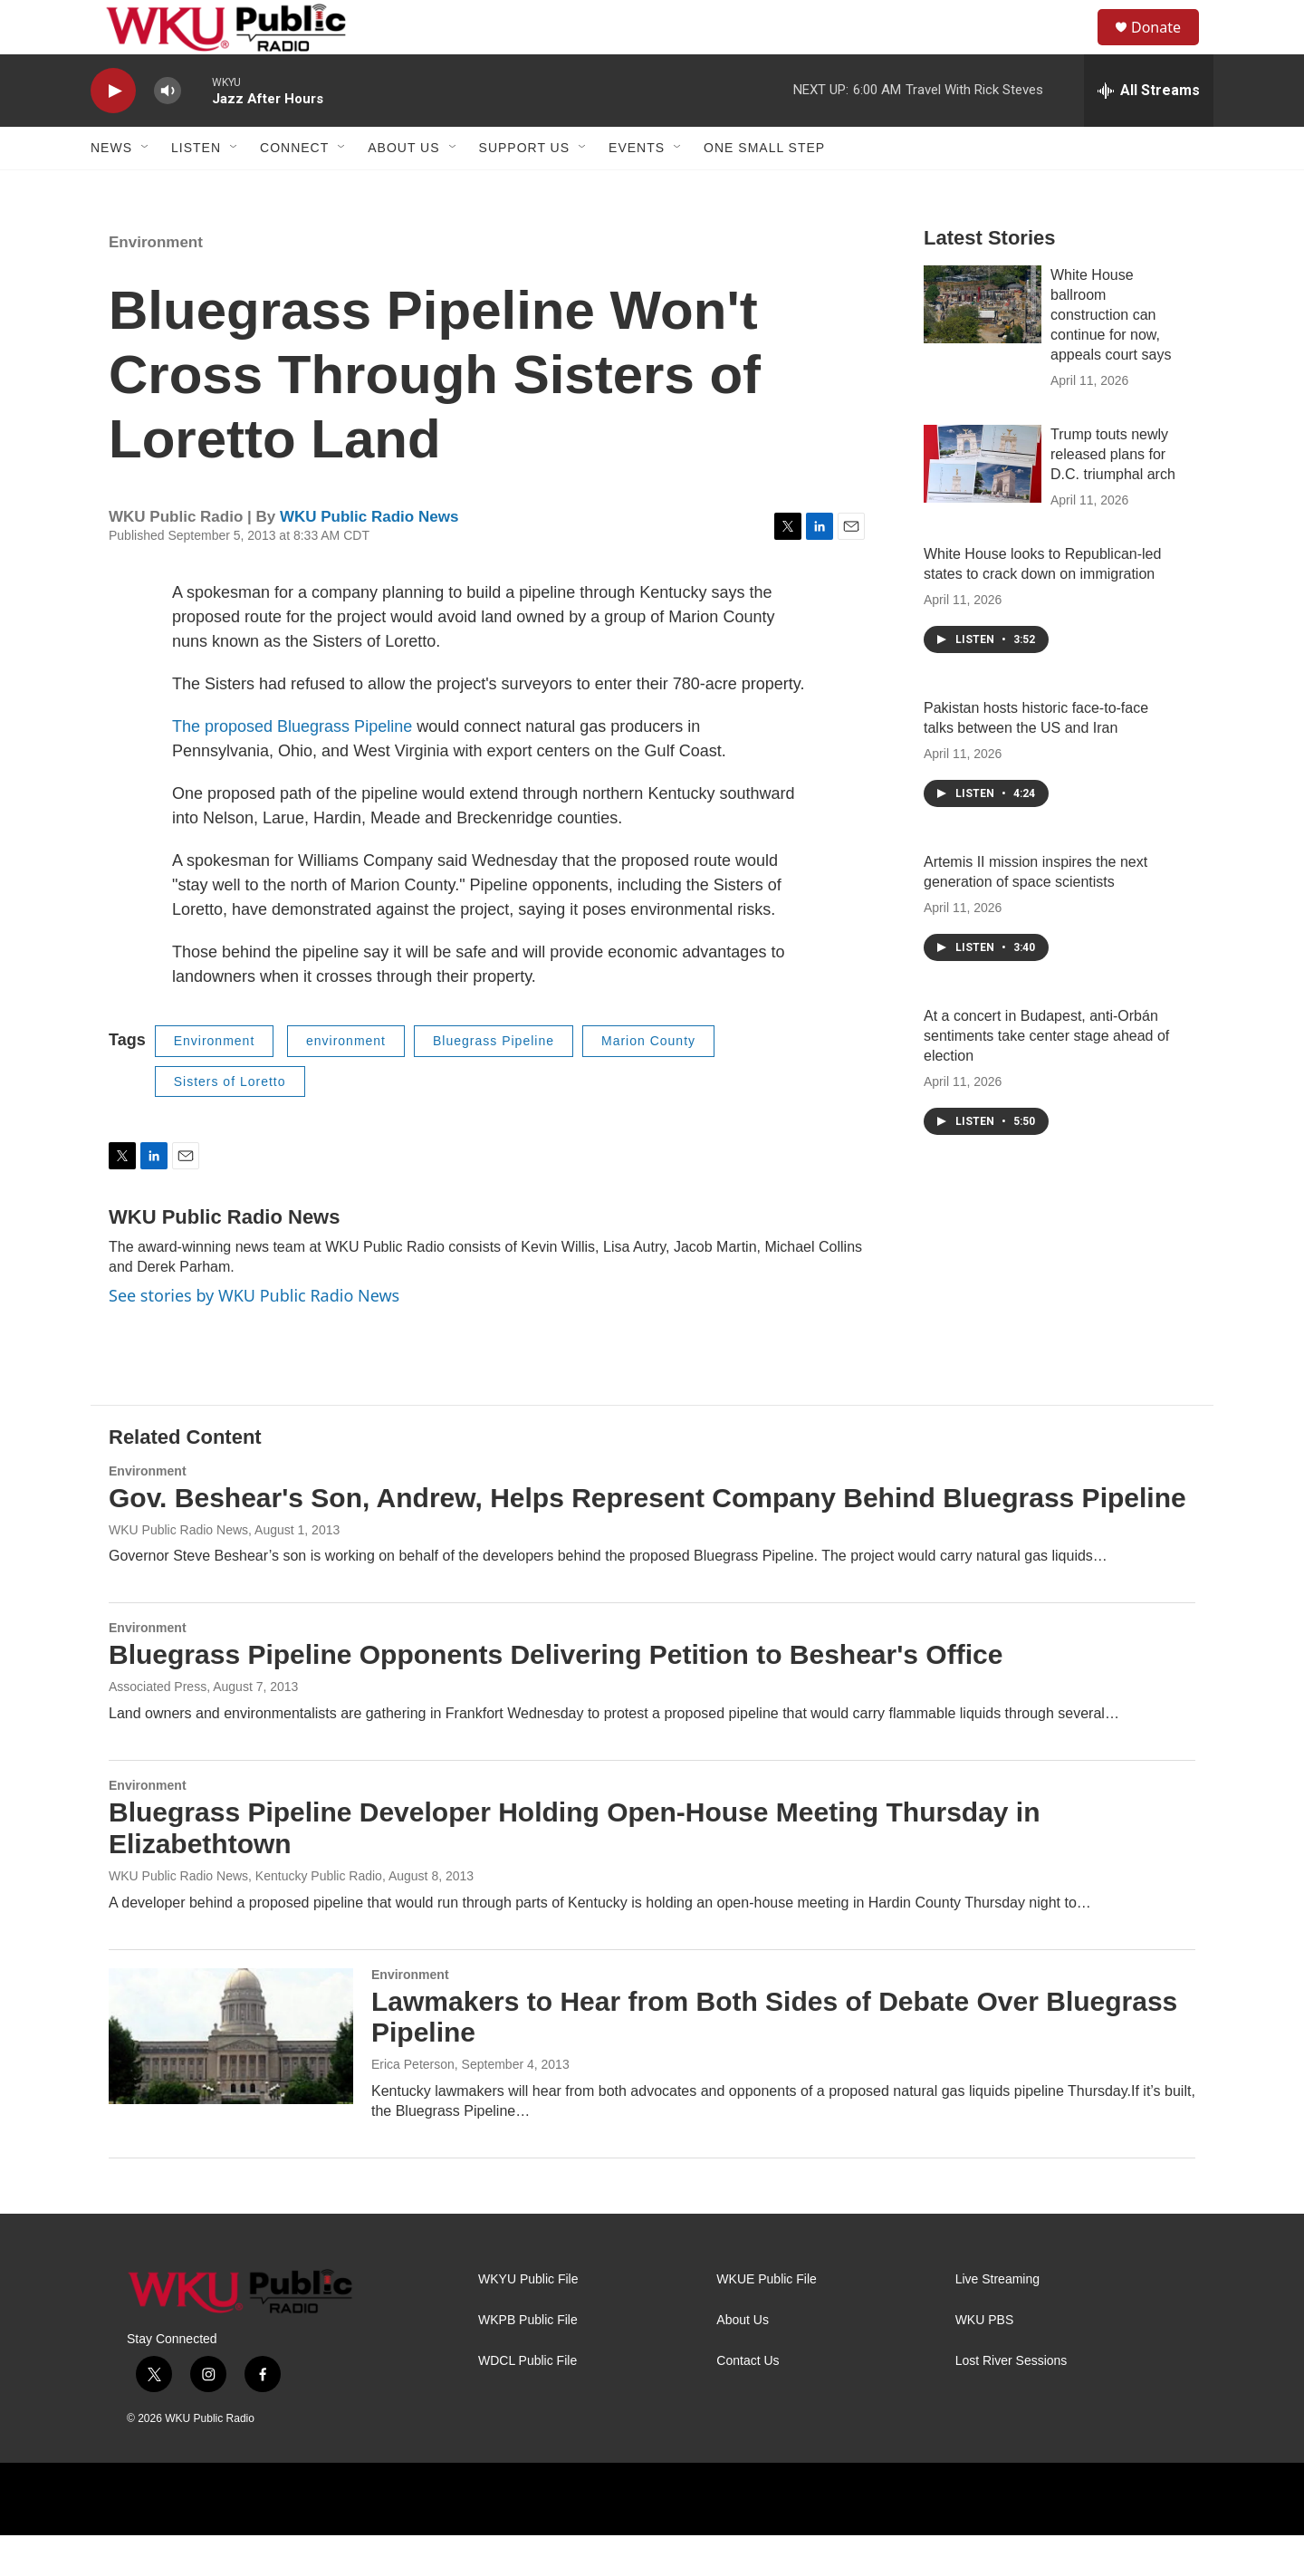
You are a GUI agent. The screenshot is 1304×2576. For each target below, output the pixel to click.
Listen (196, 188)
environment (346, 1081)
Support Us (524, 188)
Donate (1167, 47)
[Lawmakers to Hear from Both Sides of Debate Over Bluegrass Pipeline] (231, 2077)
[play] (113, 131)
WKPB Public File (528, 2361)
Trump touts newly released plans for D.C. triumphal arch (1112, 495)
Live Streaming (997, 2320)
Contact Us (747, 2401)
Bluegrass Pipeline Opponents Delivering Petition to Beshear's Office (555, 1695)
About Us (403, 188)
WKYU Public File (528, 2320)
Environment (156, 283)
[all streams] (1148, 131)
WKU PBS (984, 2361)
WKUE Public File (766, 2320)
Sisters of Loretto (230, 1122)
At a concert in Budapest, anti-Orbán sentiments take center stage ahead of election (1046, 1076)
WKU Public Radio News (369, 557)
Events (637, 188)
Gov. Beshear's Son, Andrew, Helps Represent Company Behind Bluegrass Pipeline (647, 1538)
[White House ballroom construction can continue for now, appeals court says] (982, 345)
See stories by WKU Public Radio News (254, 1336)
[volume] (167, 131)
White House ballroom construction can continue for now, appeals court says (1110, 355)
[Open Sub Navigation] (146, 188)
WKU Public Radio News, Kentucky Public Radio (245, 1916)
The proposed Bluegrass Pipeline (292, 767)
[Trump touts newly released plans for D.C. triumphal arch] (982, 504)
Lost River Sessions (1011, 2401)
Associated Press (157, 1727)
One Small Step (764, 188)
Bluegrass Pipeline (493, 1081)
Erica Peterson (413, 2105)
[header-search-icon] (1077, 48)
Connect (294, 188)
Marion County (648, 1081)
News (111, 188)
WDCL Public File (527, 2401)
